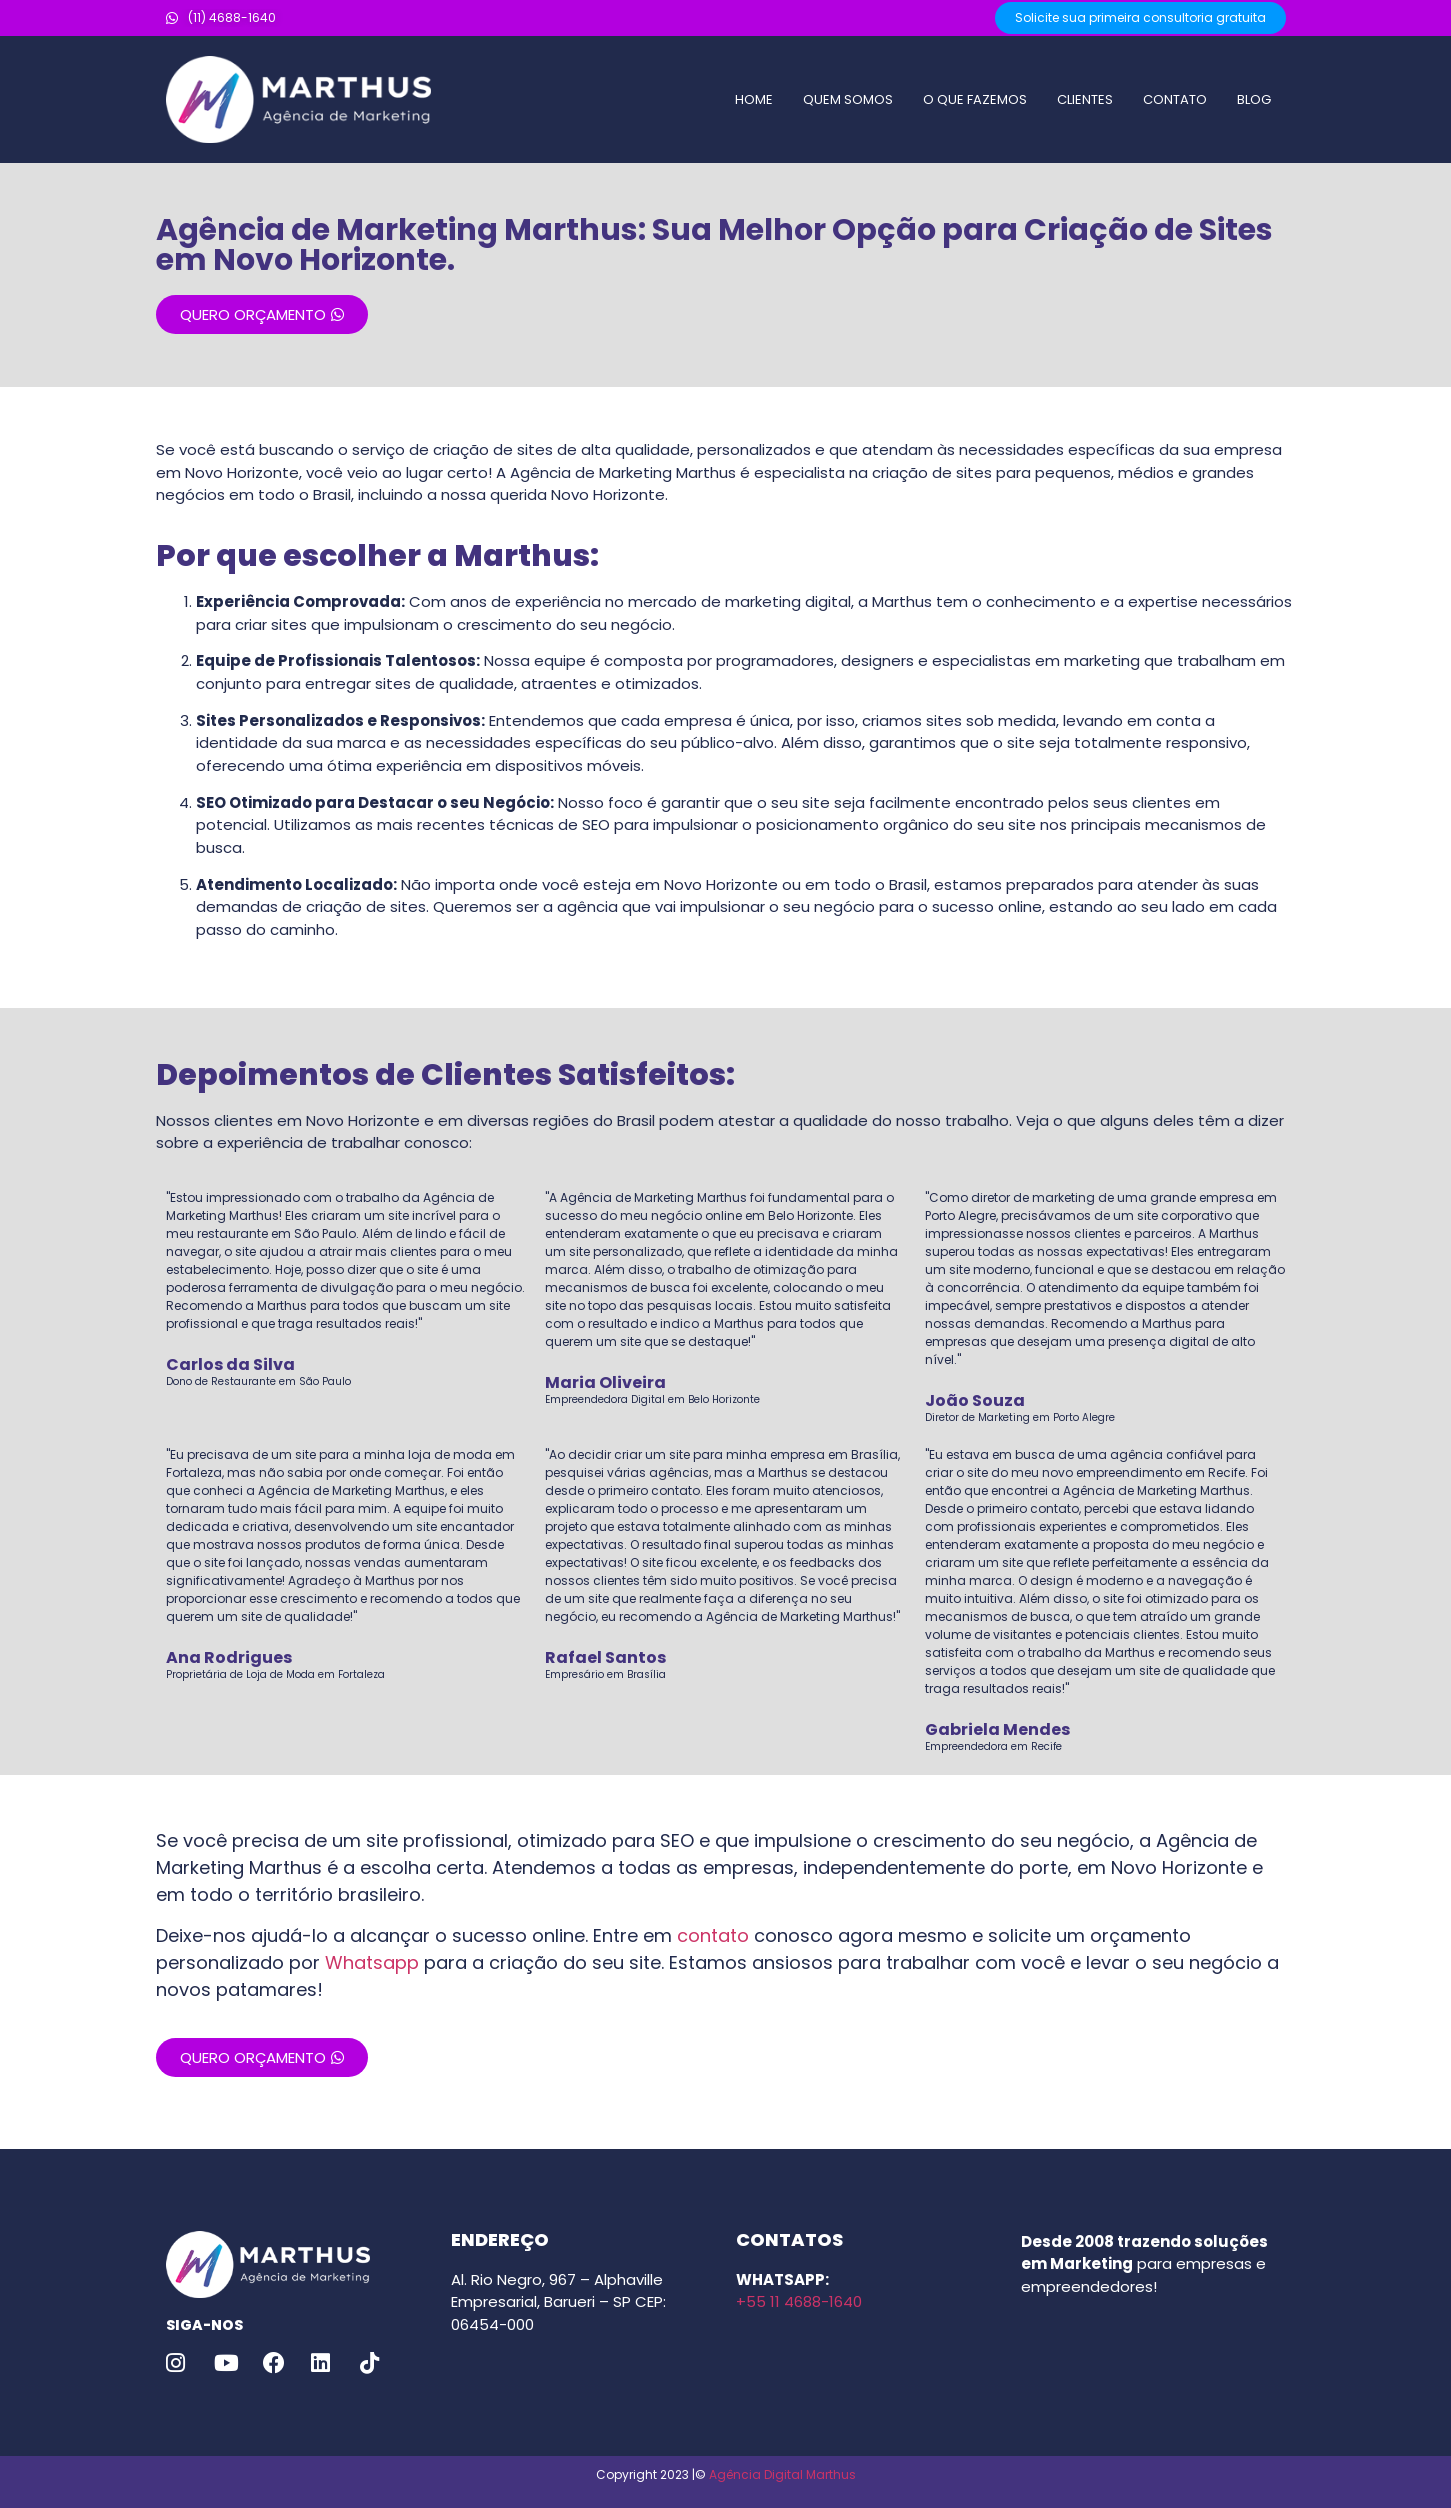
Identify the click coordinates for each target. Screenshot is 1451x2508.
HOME (754, 99)
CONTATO (1175, 99)
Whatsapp (372, 1962)
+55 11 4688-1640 (799, 2301)
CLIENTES (1085, 99)
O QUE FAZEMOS (975, 99)
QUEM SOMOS (848, 99)
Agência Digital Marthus (782, 2474)
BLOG (1254, 99)
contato (713, 1935)
